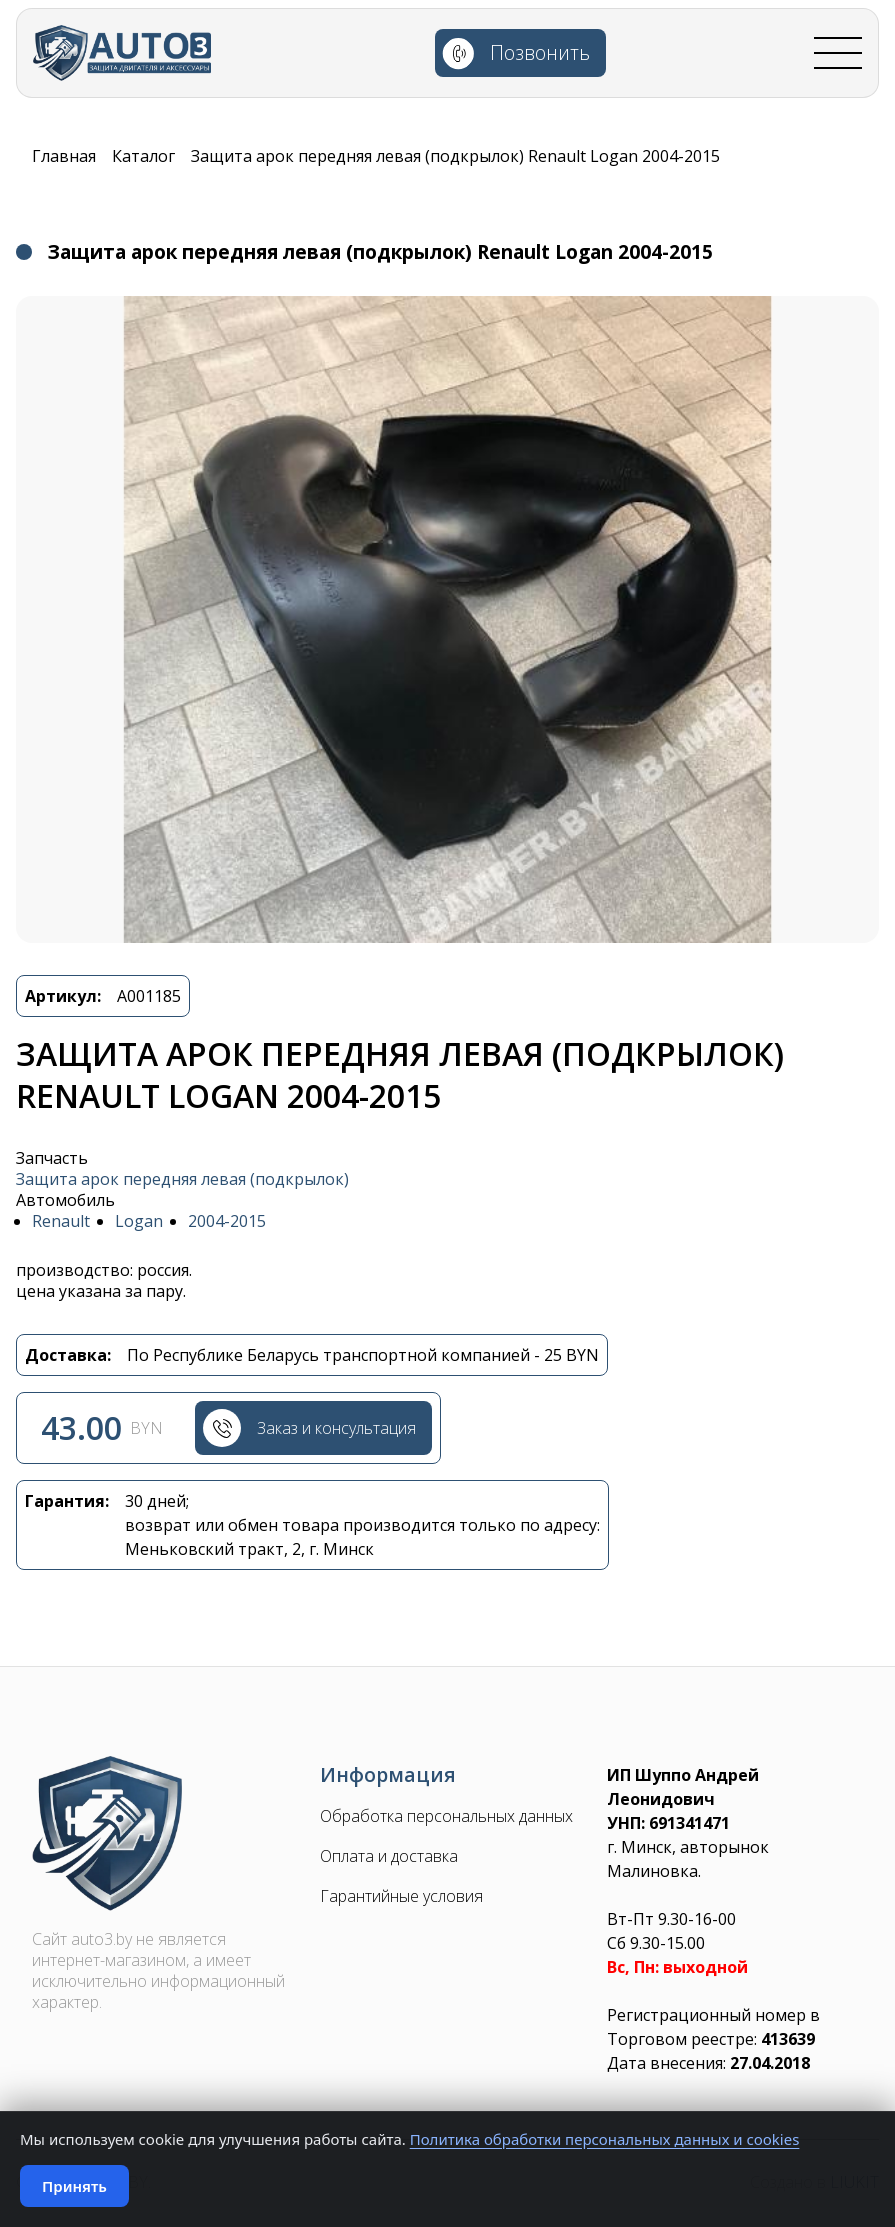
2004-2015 (227, 1221)
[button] (447, 619)
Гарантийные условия (401, 1898)
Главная (64, 156)
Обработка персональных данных (446, 1818)
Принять (74, 2186)
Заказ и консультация (338, 1429)
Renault (61, 1221)
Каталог (143, 156)
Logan (139, 1221)
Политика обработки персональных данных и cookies (605, 2139)
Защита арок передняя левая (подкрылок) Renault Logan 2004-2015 (455, 156)
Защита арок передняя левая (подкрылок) (182, 1179)
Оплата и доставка (389, 1858)
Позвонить (548, 56)
